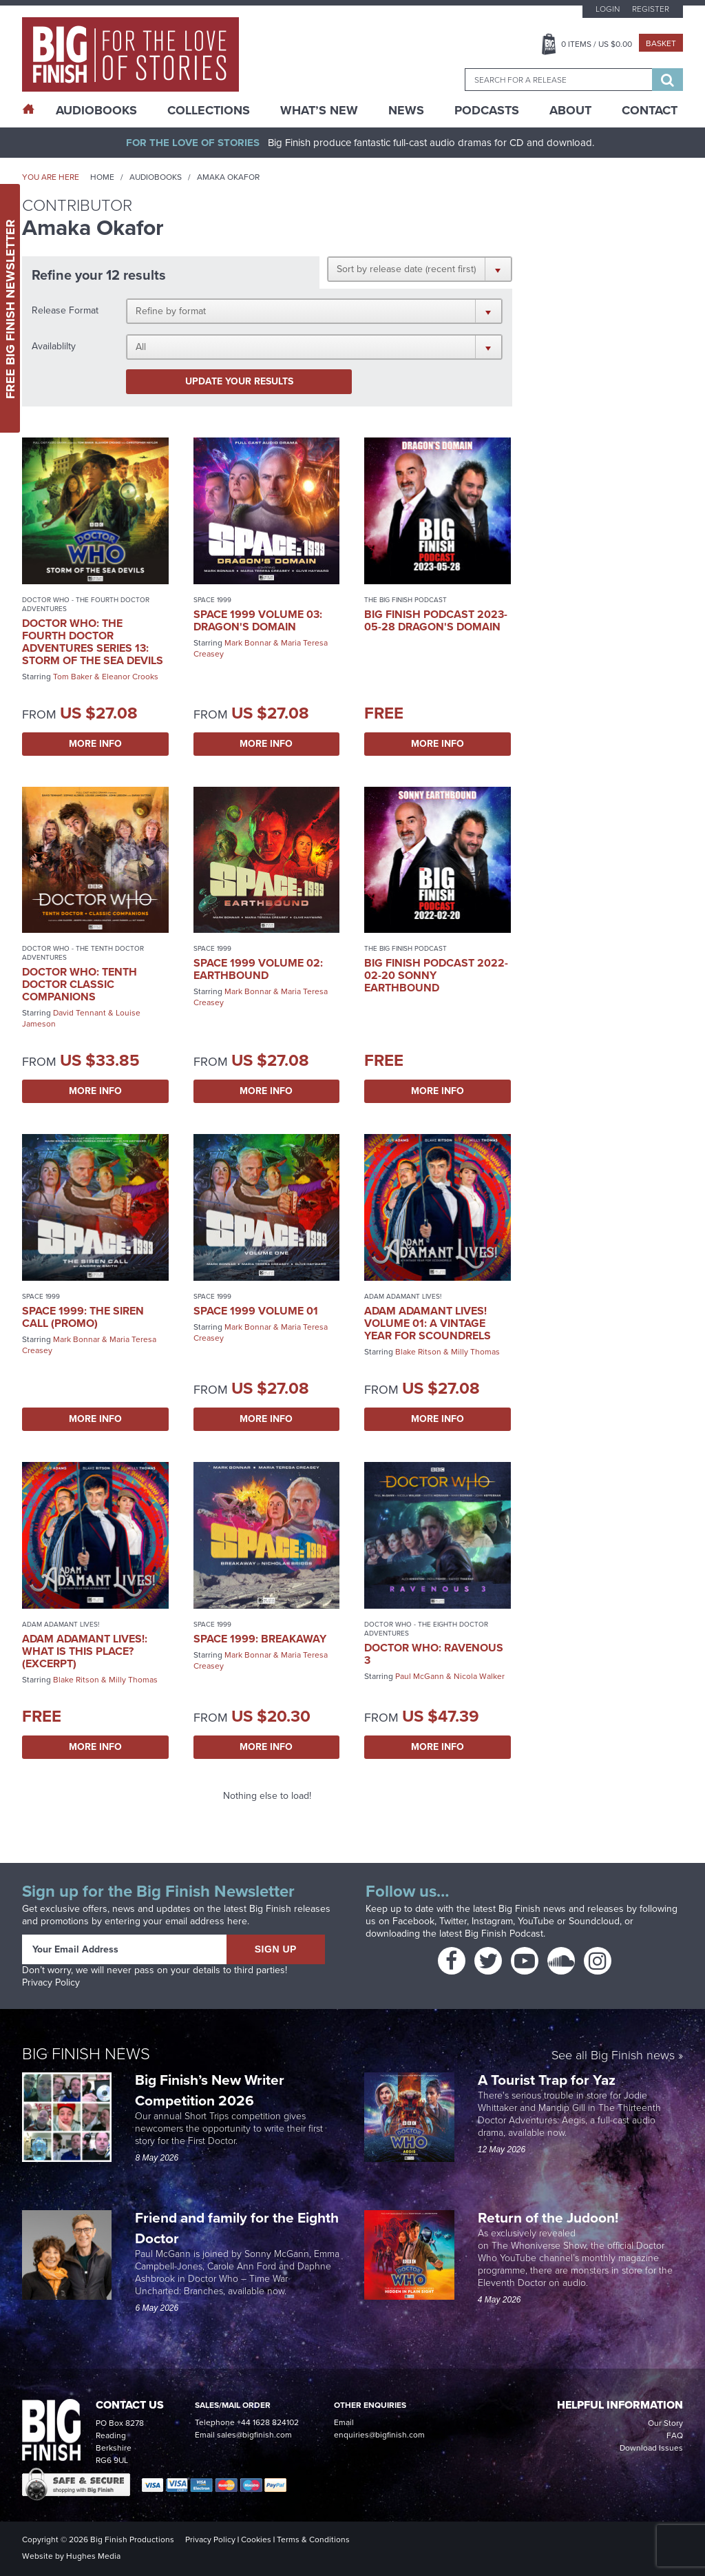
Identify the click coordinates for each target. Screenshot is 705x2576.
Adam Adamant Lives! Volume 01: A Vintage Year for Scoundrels (427, 1323)
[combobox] (558, 79)
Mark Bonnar (247, 643)
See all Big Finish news (613, 2056)
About (570, 110)
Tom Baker (72, 676)
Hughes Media (93, 2556)
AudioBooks (96, 110)
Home (102, 177)
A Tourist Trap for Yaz (546, 2079)
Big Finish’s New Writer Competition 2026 (209, 2090)
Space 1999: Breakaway (259, 1639)
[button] (419, 268)
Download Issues (651, 2448)
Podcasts (486, 110)
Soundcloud (594, 1921)
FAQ (674, 2435)
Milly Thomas (475, 1352)
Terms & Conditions (313, 2539)
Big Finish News (86, 2053)
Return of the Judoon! (550, 2217)
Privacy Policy (51, 1982)
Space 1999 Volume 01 (255, 1311)
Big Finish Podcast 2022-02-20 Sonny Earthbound (436, 975)
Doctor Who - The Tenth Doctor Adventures (83, 952)
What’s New (319, 110)
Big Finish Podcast (504, 1933)
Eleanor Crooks (130, 676)
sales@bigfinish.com (254, 2435)
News (406, 110)
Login (608, 9)
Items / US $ (596, 44)
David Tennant (79, 1013)
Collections (208, 110)
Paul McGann (419, 1676)
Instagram (492, 1921)
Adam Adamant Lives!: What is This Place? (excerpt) (84, 1651)
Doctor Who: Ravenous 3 (433, 1654)
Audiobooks (155, 177)
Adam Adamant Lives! (402, 1296)
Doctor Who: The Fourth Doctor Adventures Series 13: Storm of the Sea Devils (92, 641)
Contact (649, 110)
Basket (661, 43)
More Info (95, 743)
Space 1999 (212, 600)
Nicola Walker (479, 1676)
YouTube (536, 1921)
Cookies (256, 2539)
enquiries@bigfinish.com (379, 2435)
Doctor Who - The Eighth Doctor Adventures (426, 1628)
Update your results (239, 381)
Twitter (453, 1921)
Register (650, 9)
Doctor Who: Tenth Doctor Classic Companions (79, 984)
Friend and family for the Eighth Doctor (237, 2228)
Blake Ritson (418, 1352)
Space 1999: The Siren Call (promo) (83, 1317)
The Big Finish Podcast (405, 600)
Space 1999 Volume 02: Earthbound (258, 969)
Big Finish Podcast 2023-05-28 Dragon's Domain (435, 620)
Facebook (413, 1921)
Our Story (665, 2423)
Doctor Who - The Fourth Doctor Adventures (85, 604)
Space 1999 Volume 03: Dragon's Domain (257, 620)
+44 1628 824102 (268, 2422)
